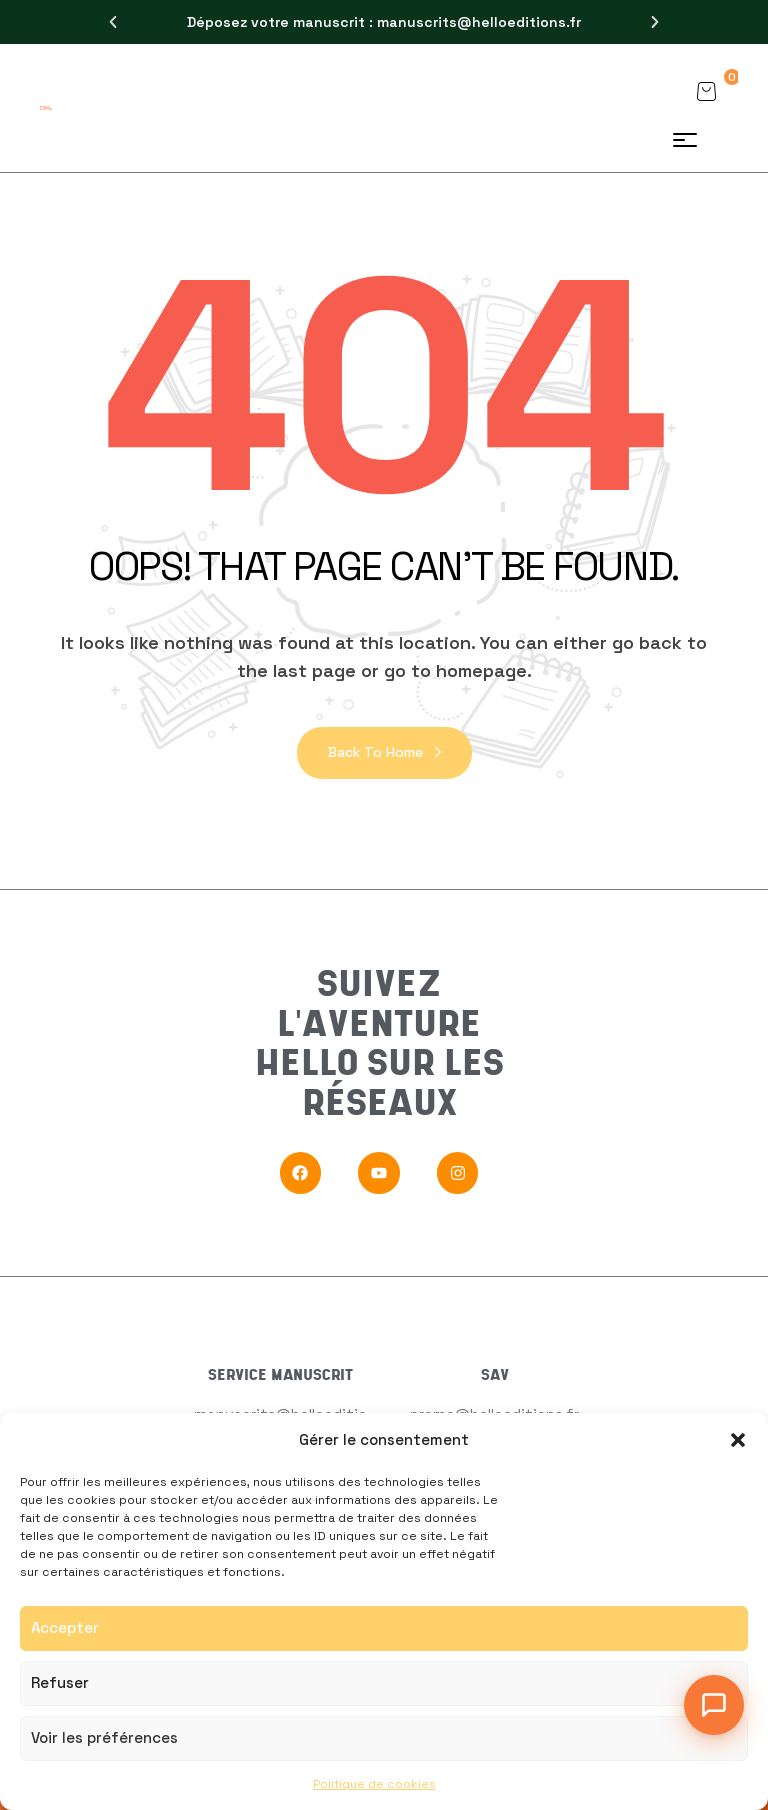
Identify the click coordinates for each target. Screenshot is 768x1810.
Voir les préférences (104, 1737)
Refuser (60, 1682)
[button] (738, 1440)
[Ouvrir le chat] (714, 1705)
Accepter (65, 1627)
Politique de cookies (374, 1784)
